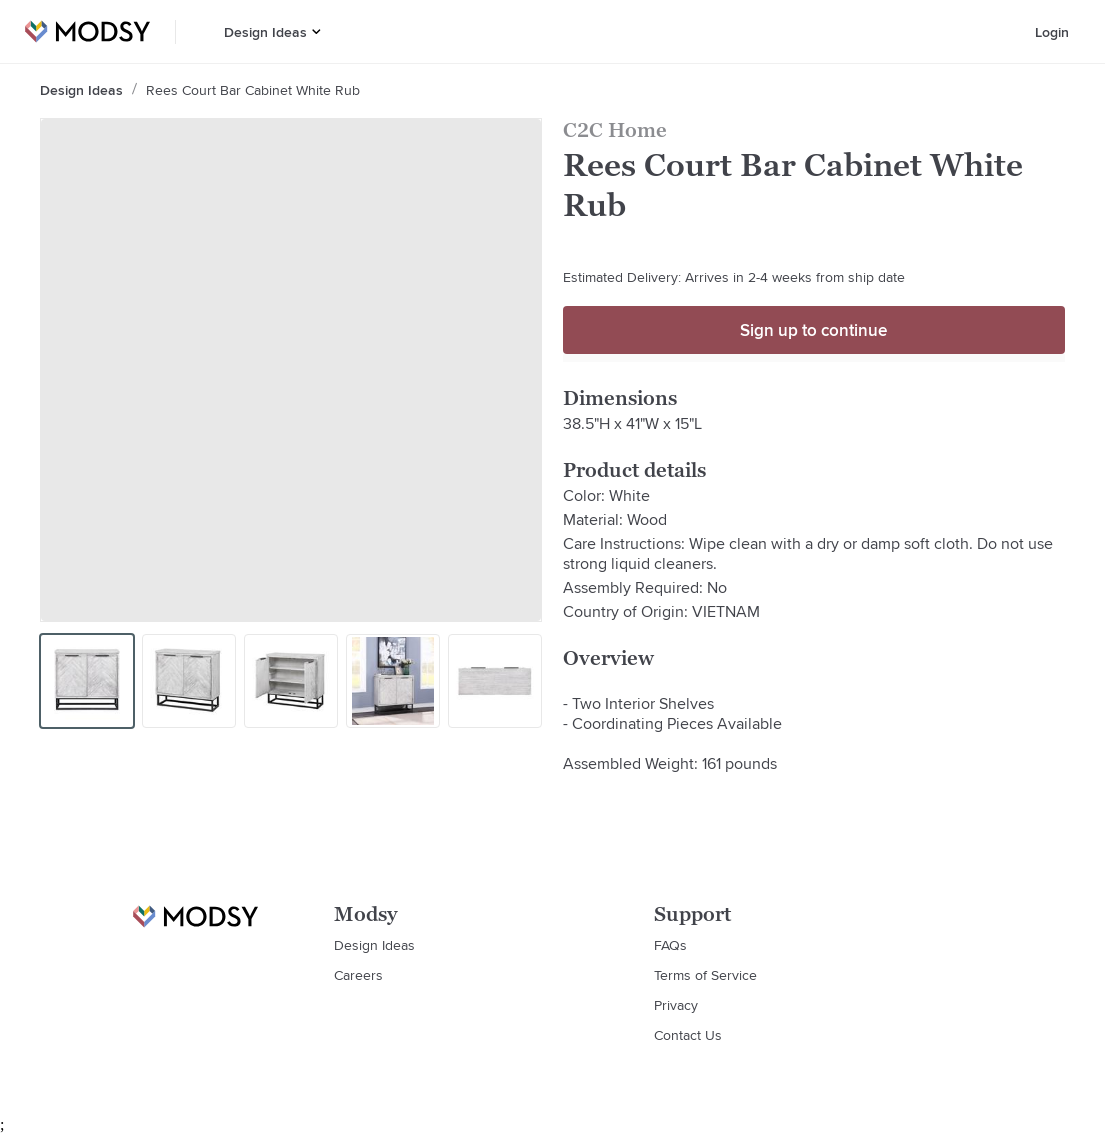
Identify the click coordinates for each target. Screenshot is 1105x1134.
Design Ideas (265, 32)
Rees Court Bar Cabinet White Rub (253, 90)
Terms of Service (705, 975)
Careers (358, 975)
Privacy (676, 1005)
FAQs (670, 945)
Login (1052, 32)
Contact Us (688, 1035)
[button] (316, 31)
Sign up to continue (813, 330)
